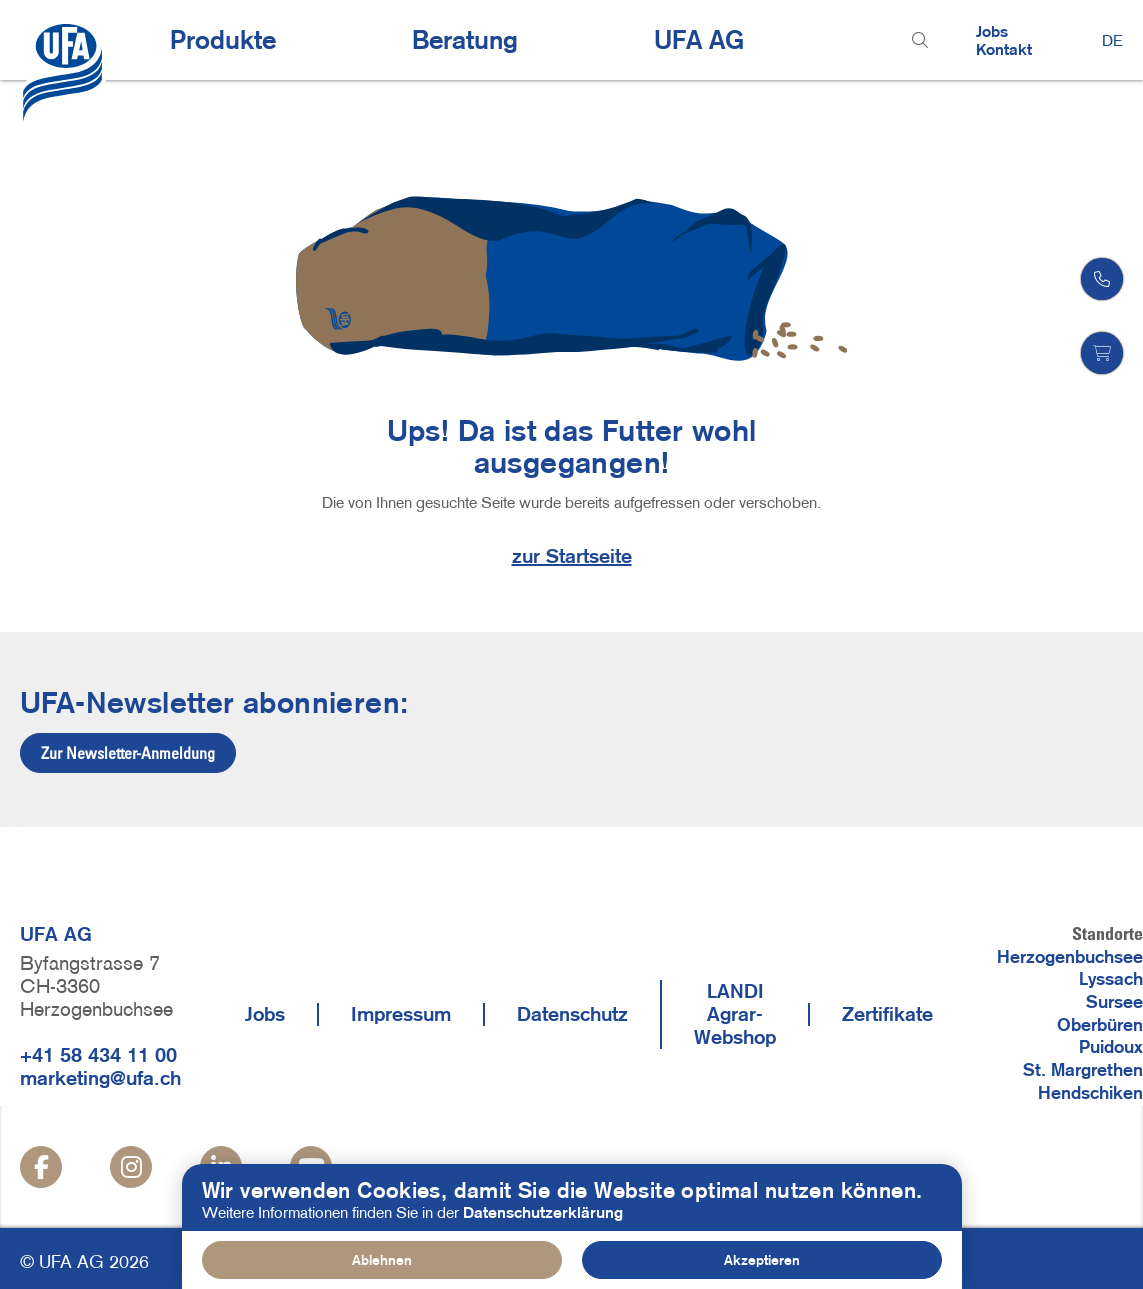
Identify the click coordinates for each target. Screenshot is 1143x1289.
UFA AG (699, 40)
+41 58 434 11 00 (98, 1055)
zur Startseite (572, 556)
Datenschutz (572, 1014)
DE (1112, 40)
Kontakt (1004, 49)
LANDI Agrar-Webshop (735, 1014)
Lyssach (1111, 979)
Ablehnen (382, 1264)
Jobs (992, 31)
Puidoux (1111, 1047)
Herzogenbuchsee (1070, 957)
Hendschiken (1090, 1093)
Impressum (401, 1014)
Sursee (1114, 1002)
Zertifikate (887, 1014)
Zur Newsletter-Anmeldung (128, 753)
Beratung (465, 40)
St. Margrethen (1083, 1070)
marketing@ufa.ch (100, 1078)
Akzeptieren (762, 1264)
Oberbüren (1100, 1025)
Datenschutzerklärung (543, 1215)
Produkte (223, 40)
